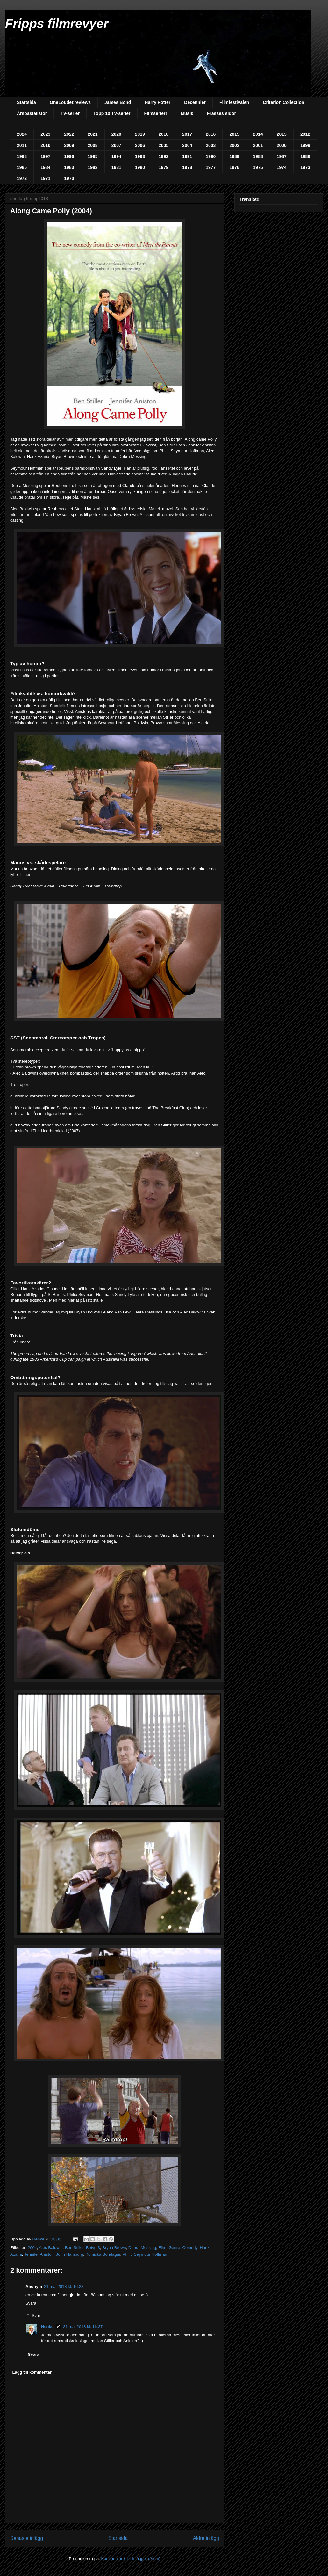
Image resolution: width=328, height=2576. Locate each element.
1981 (116, 167)
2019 (140, 134)
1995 (92, 156)
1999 (305, 145)
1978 (187, 167)
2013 (282, 134)
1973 (305, 167)
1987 (282, 156)
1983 (69, 167)
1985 (22, 167)
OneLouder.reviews (70, 102)
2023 (45, 134)
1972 (22, 178)
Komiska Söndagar (102, 2254)
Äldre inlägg (206, 2538)
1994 (116, 156)
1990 (211, 156)
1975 (258, 167)
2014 (258, 134)
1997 (45, 156)
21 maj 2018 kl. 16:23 (63, 2286)
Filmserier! (155, 113)
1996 (69, 156)
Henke (47, 2326)
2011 (22, 145)
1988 (258, 156)
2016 (211, 134)
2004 (187, 145)
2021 (92, 134)
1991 (187, 156)
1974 (282, 167)
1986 (305, 156)
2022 (69, 134)
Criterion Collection (283, 102)
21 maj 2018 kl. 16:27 (83, 2326)
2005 (163, 145)
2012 (305, 134)
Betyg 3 (93, 2247)
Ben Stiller (74, 2247)
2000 (282, 145)
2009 (69, 145)
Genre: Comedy (182, 2247)
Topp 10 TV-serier (111, 113)
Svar (36, 2315)
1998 (22, 156)
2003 (211, 145)
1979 (163, 167)
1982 (92, 167)
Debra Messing (142, 2247)
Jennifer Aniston (39, 2254)
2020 (116, 134)
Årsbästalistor (32, 113)
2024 (22, 134)
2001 (258, 145)
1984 (45, 167)
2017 (187, 134)
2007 (116, 145)
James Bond (117, 102)
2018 (163, 134)
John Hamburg (69, 2254)
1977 (211, 167)
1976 (234, 167)
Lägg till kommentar (32, 2372)
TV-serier (70, 113)
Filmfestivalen (234, 102)
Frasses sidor (221, 113)
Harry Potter (157, 102)
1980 (140, 167)
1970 (69, 178)
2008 (92, 145)
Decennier (195, 102)
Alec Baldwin (50, 2247)
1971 (45, 178)
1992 (163, 156)
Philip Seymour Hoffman (145, 2254)
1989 (234, 156)
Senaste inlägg (26, 2538)
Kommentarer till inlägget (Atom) (130, 2558)
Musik (187, 113)
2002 (234, 145)
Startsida (26, 102)
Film (162, 2247)
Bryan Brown (114, 2247)
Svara (30, 2303)
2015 (234, 134)
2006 (140, 145)
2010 (45, 145)
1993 (140, 156)
